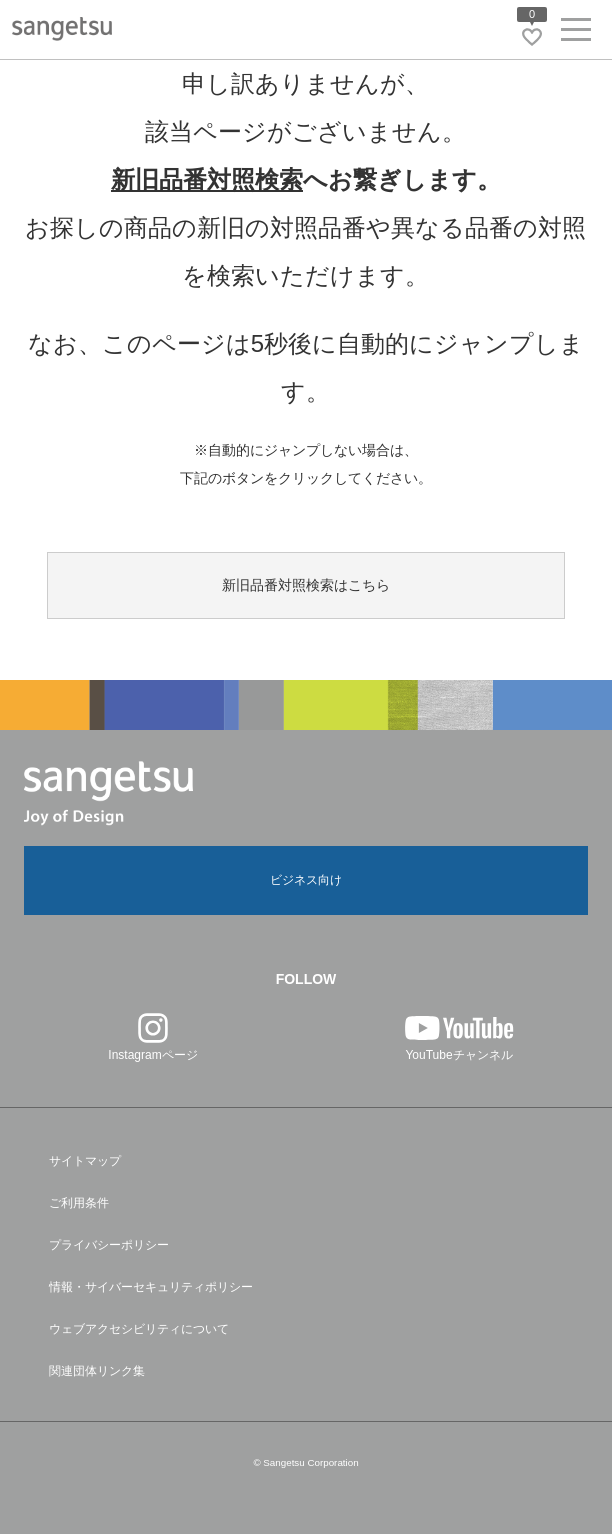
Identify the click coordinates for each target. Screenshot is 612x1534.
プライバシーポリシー (109, 1245)
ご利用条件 (79, 1203)
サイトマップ (85, 1161)
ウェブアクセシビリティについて (139, 1329)
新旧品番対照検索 (207, 179)
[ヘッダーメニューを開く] (576, 33)
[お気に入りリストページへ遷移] (532, 37)
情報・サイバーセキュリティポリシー (151, 1287)
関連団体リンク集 (97, 1371)
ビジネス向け (306, 880)
